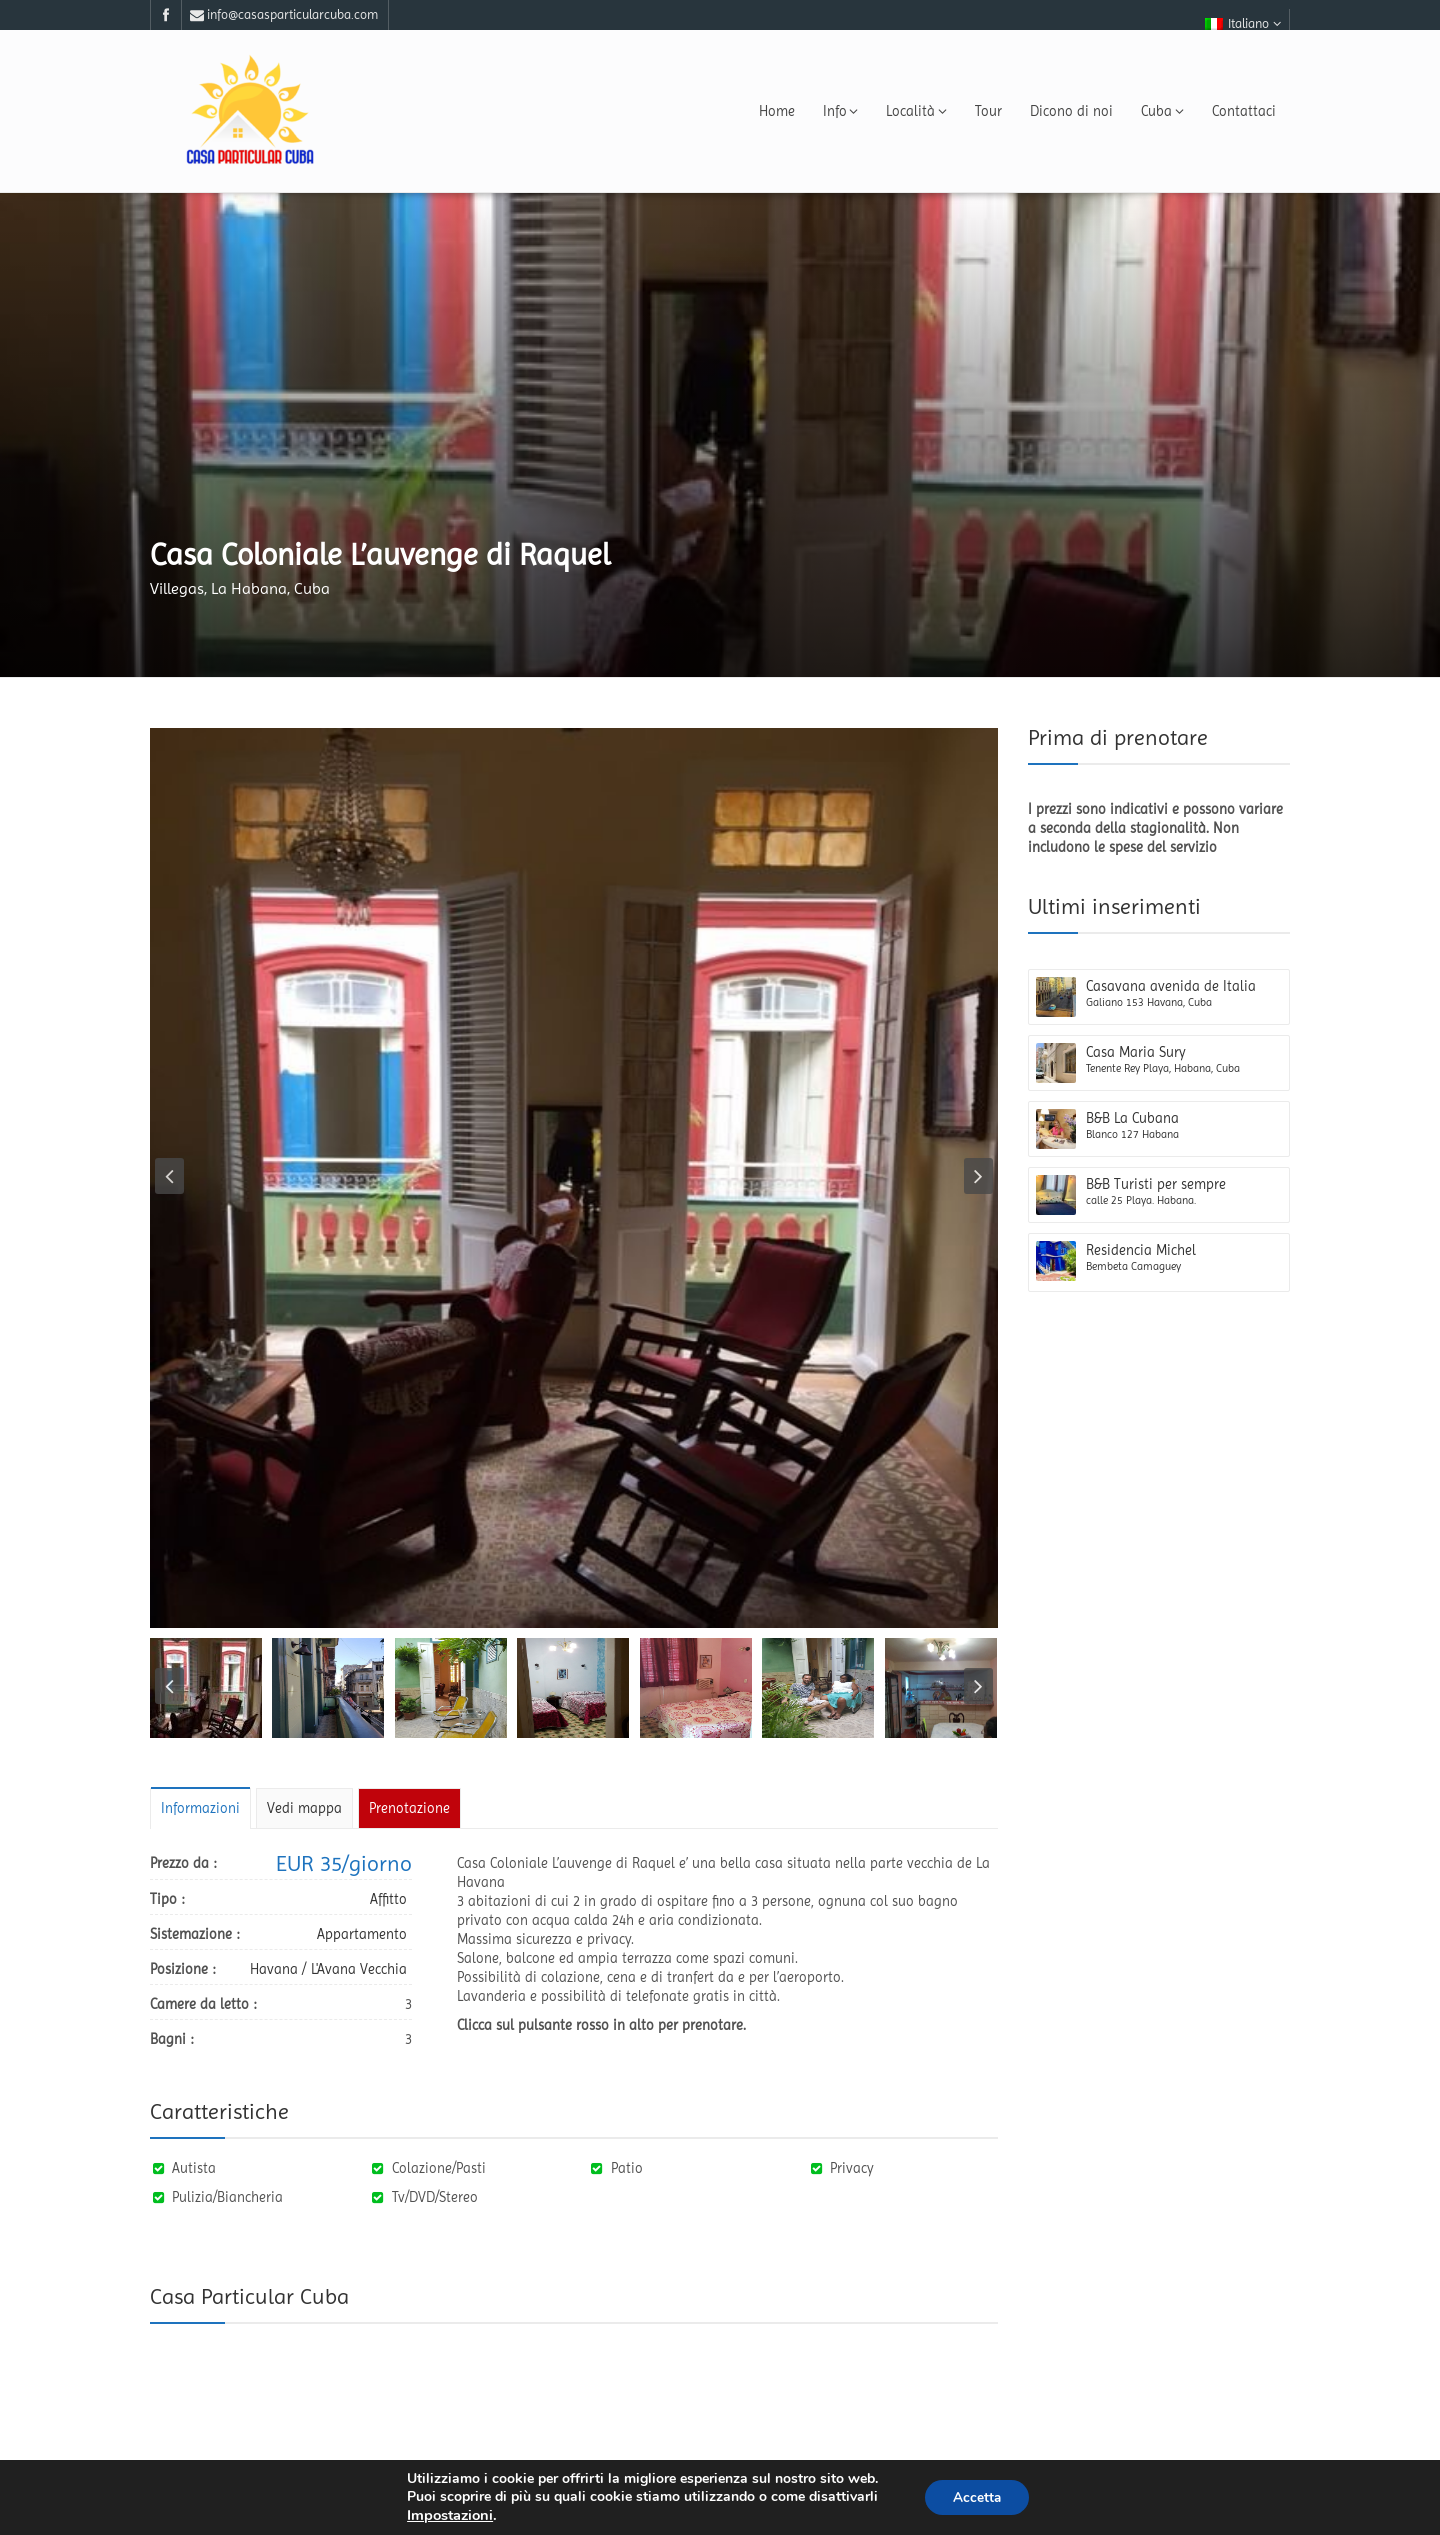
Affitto (388, 1899)
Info (841, 111)
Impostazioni (447, 2515)
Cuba (1162, 111)
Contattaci (1244, 111)
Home (777, 111)
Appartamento (362, 1934)
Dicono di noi (1071, 111)
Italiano (1243, 23)
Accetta (977, 2497)
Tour (988, 111)
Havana (274, 1969)
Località (916, 111)
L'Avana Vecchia (359, 1969)
